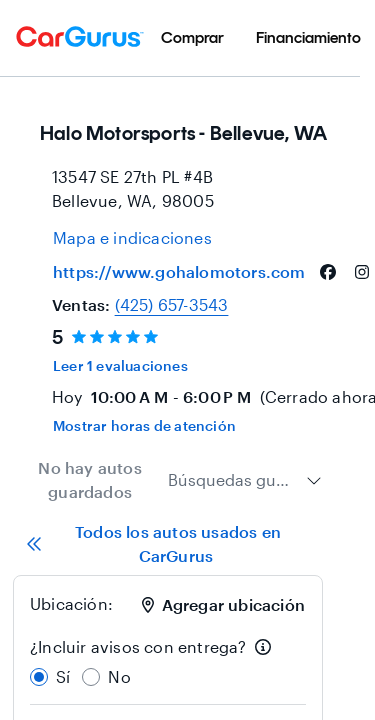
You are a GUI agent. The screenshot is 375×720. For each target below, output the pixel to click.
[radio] (39, 677)
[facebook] (328, 272)
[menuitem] (192, 38)
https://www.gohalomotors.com (179, 271)
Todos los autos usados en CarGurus (153, 543)
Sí (63, 676)
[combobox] (245, 480)
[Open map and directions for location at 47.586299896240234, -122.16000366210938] (132, 238)
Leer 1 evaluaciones (120, 365)
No (119, 676)
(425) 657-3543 (172, 304)
